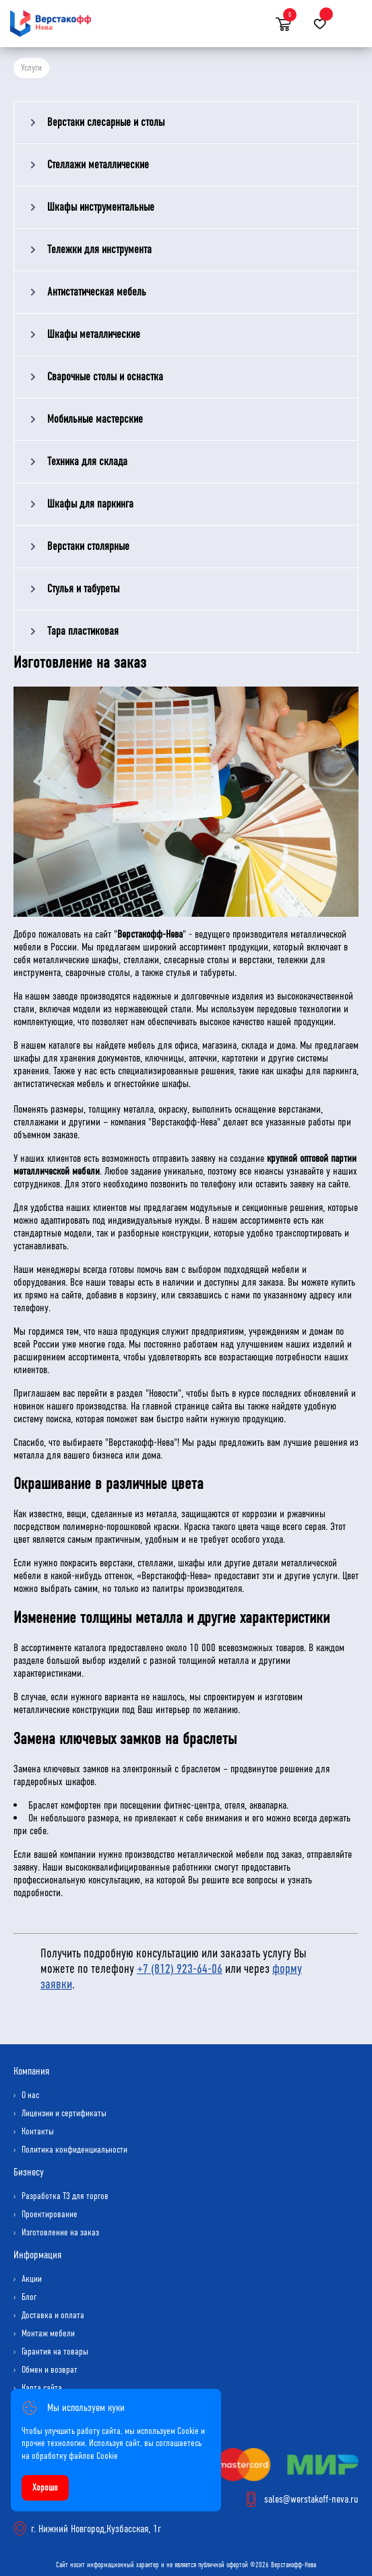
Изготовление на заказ (60, 2232)
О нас (30, 2095)
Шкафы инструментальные (100, 207)
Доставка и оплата (53, 2315)
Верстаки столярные (88, 546)
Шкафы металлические (93, 334)
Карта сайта (42, 2388)
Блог (29, 2297)
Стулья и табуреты (83, 589)
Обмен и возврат (50, 2369)
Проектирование (50, 2214)
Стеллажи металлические (98, 165)
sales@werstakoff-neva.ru (311, 2499)
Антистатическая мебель (96, 292)
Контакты (38, 2131)
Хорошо (45, 2487)
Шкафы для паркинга (90, 504)
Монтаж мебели (48, 2333)
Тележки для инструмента (99, 249)
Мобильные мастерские (95, 419)
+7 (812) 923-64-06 (179, 1968)
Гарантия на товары (55, 2351)
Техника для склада (87, 461)
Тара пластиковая (83, 631)
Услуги (31, 67)
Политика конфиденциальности (74, 2149)
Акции (32, 2279)
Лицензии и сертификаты (64, 2113)
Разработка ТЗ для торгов (65, 2196)
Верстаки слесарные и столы (105, 122)
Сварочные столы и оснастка (105, 377)
